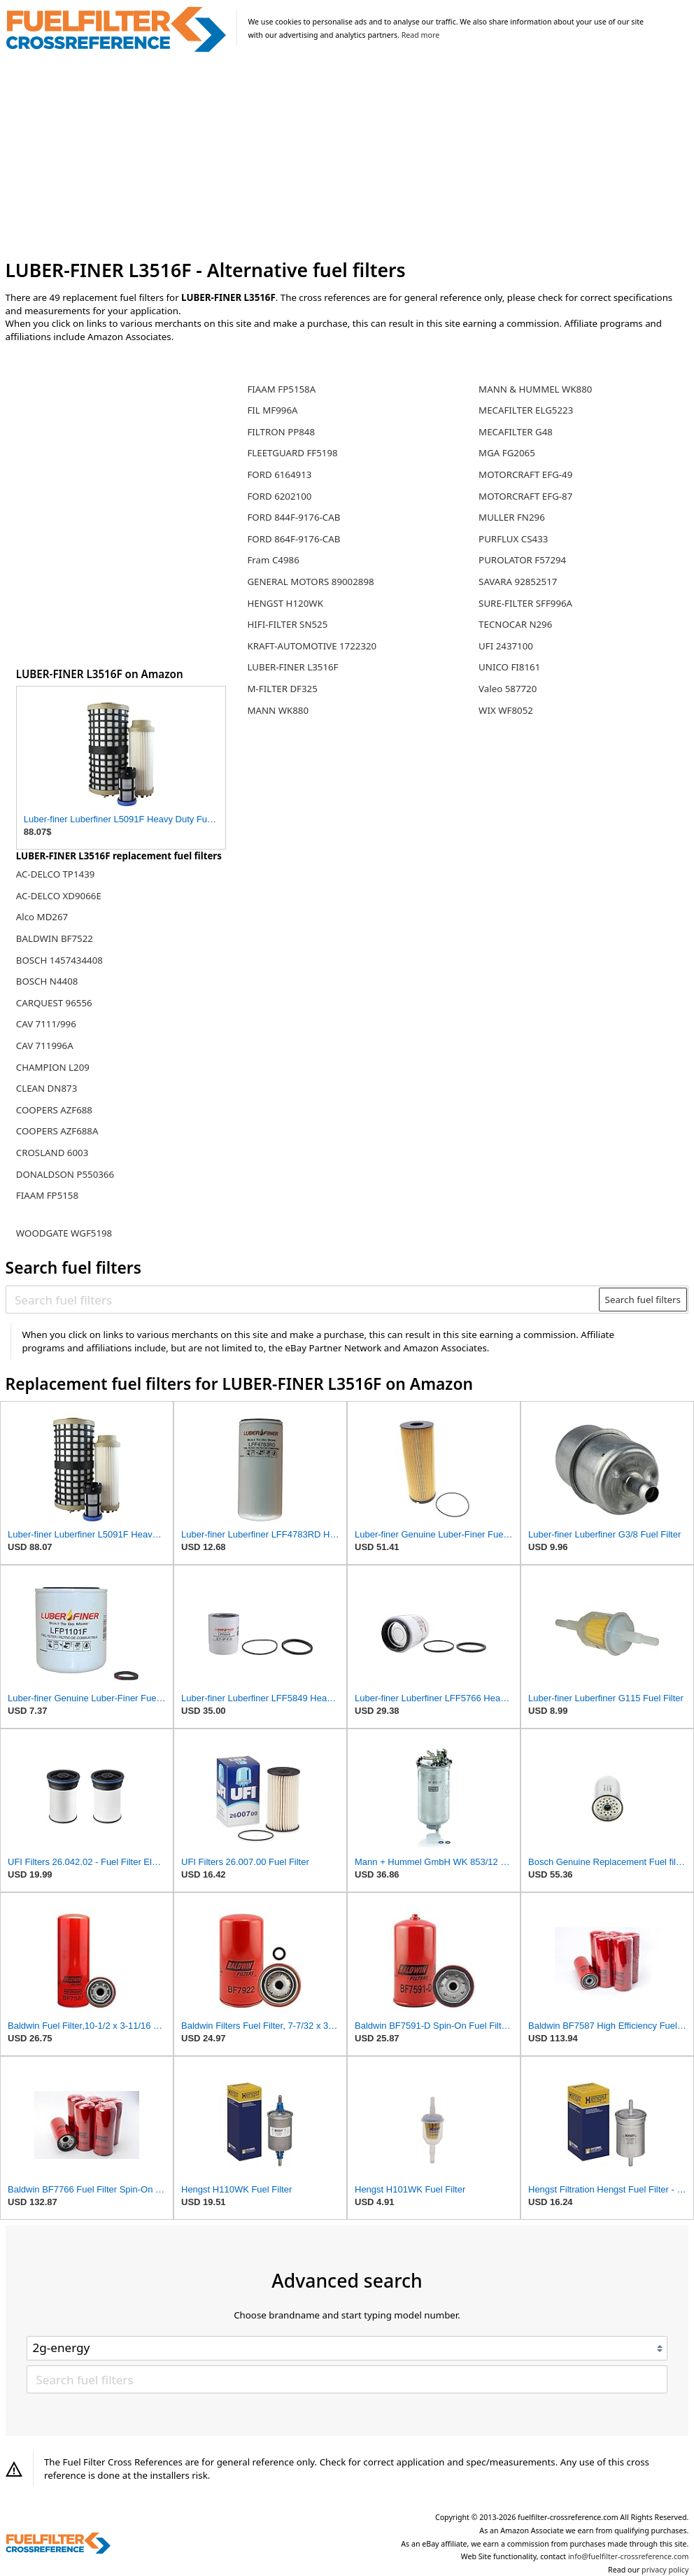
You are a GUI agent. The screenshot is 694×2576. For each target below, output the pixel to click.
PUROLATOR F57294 (522, 560)
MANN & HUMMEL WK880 (535, 389)
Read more (420, 35)
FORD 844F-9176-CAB (293, 517)
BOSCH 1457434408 (59, 960)
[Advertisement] (347, 156)
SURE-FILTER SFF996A (525, 603)
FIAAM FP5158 (47, 1195)
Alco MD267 (42, 916)
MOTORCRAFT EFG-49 (525, 474)
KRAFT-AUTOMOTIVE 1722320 (311, 646)
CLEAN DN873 (46, 1088)
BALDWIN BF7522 (54, 938)
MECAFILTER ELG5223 (526, 410)
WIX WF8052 (506, 710)
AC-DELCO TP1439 (55, 874)
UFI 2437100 (506, 646)
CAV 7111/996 (46, 1024)
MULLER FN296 (512, 517)
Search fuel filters (643, 1299)
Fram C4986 (273, 560)
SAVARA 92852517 (518, 581)
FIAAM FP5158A (281, 389)
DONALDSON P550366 (65, 1174)
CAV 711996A (44, 1045)
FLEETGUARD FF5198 (292, 452)
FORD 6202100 (279, 496)
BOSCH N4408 (47, 981)
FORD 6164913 (279, 474)
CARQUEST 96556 (54, 1003)
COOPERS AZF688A (57, 1131)
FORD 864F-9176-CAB (293, 539)
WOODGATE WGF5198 (64, 1233)
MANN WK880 (278, 710)
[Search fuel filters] (302, 1299)
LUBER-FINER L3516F (292, 667)
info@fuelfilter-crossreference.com (628, 2556)
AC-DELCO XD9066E (58, 895)
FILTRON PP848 (281, 431)
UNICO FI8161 (509, 667)
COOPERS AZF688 (54, 1110)
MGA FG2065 (507, 452)
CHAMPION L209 (53, 1067)
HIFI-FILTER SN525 (287, 624)
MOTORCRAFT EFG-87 (525, 496)
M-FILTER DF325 (282, 688)
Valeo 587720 (508, 688)
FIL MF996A (272, 410)
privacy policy (665, 2570)
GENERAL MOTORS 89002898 (310, 581)
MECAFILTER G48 (516, 431)
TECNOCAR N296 (515, 624)
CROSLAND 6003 (52, 1152)
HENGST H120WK (285, 603)
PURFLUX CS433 (513, 539)
